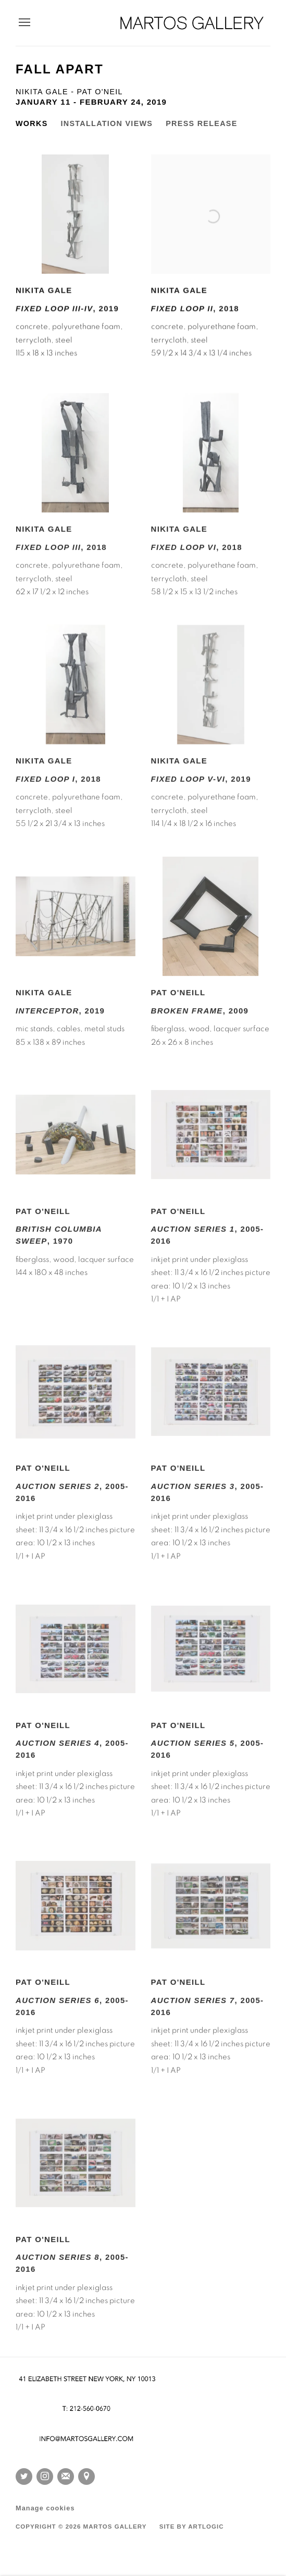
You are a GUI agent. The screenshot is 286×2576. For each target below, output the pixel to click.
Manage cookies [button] (45, 2508)
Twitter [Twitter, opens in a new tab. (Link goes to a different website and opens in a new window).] (24, 2476)
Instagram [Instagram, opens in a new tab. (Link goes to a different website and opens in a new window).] (44, 2476)
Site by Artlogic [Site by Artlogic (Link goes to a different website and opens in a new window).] (191, 2526)
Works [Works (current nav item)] (32, 123)
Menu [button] (23, 23)
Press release (201, 123)
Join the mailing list (65, 2476)
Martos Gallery (192, 22)
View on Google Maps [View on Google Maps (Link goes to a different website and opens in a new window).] (86, 2476)
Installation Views (107, 123)
